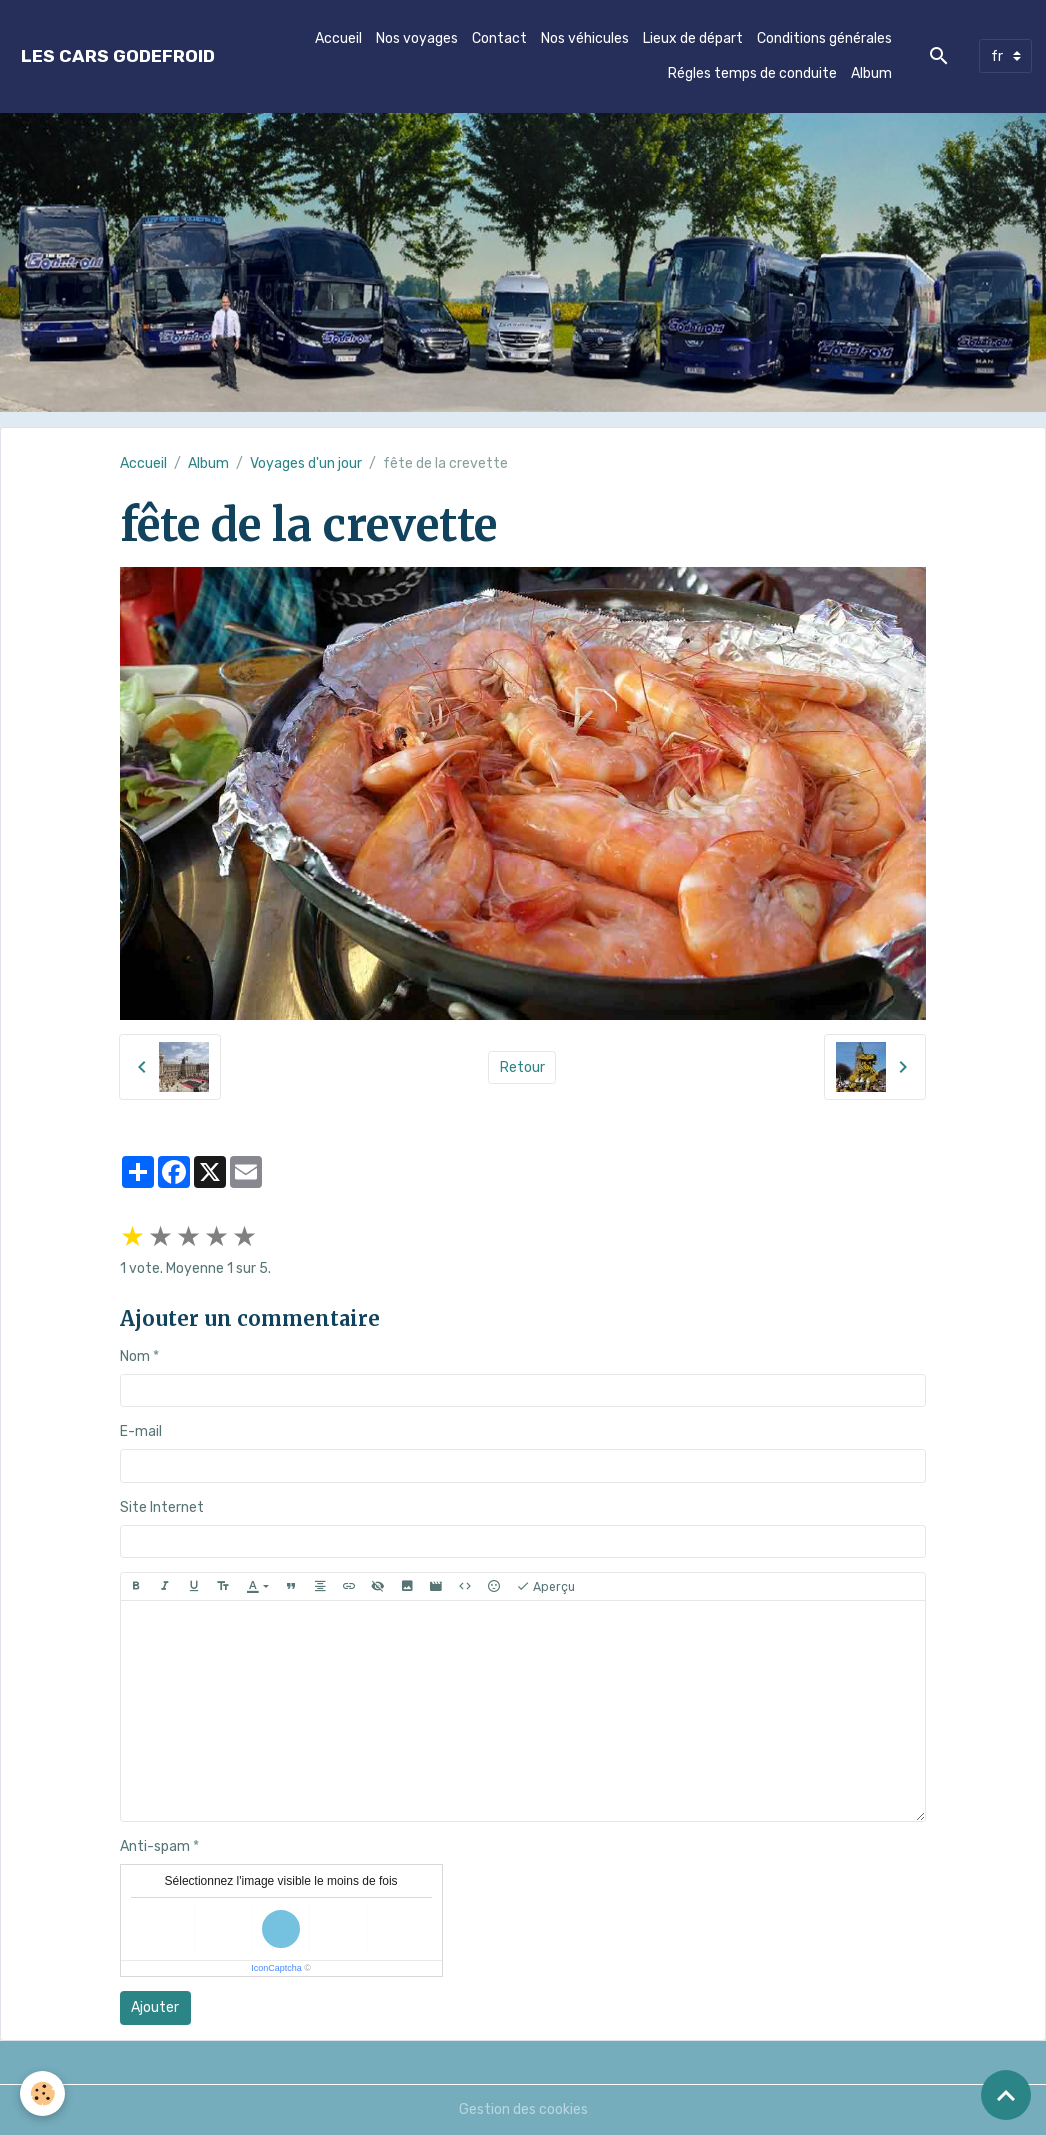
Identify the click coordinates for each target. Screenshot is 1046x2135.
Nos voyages (417, 38)
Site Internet (162, 1507)
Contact (499, 38)
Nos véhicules (585, 38)
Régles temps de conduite (752, 73)
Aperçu (545, 1587)
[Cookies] (42, 2093)
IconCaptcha (276, 1968)
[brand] (118, 56)
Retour (522, 1067)
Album (871, 73)
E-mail (141, 1431)
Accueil (338, 38)
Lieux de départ (693, 38)
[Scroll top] (1006, 2095)
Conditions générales (824, 38)
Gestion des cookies (523, 2109)
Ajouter (155, 2007)
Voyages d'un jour (306, 463)
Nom (135, 1356)
